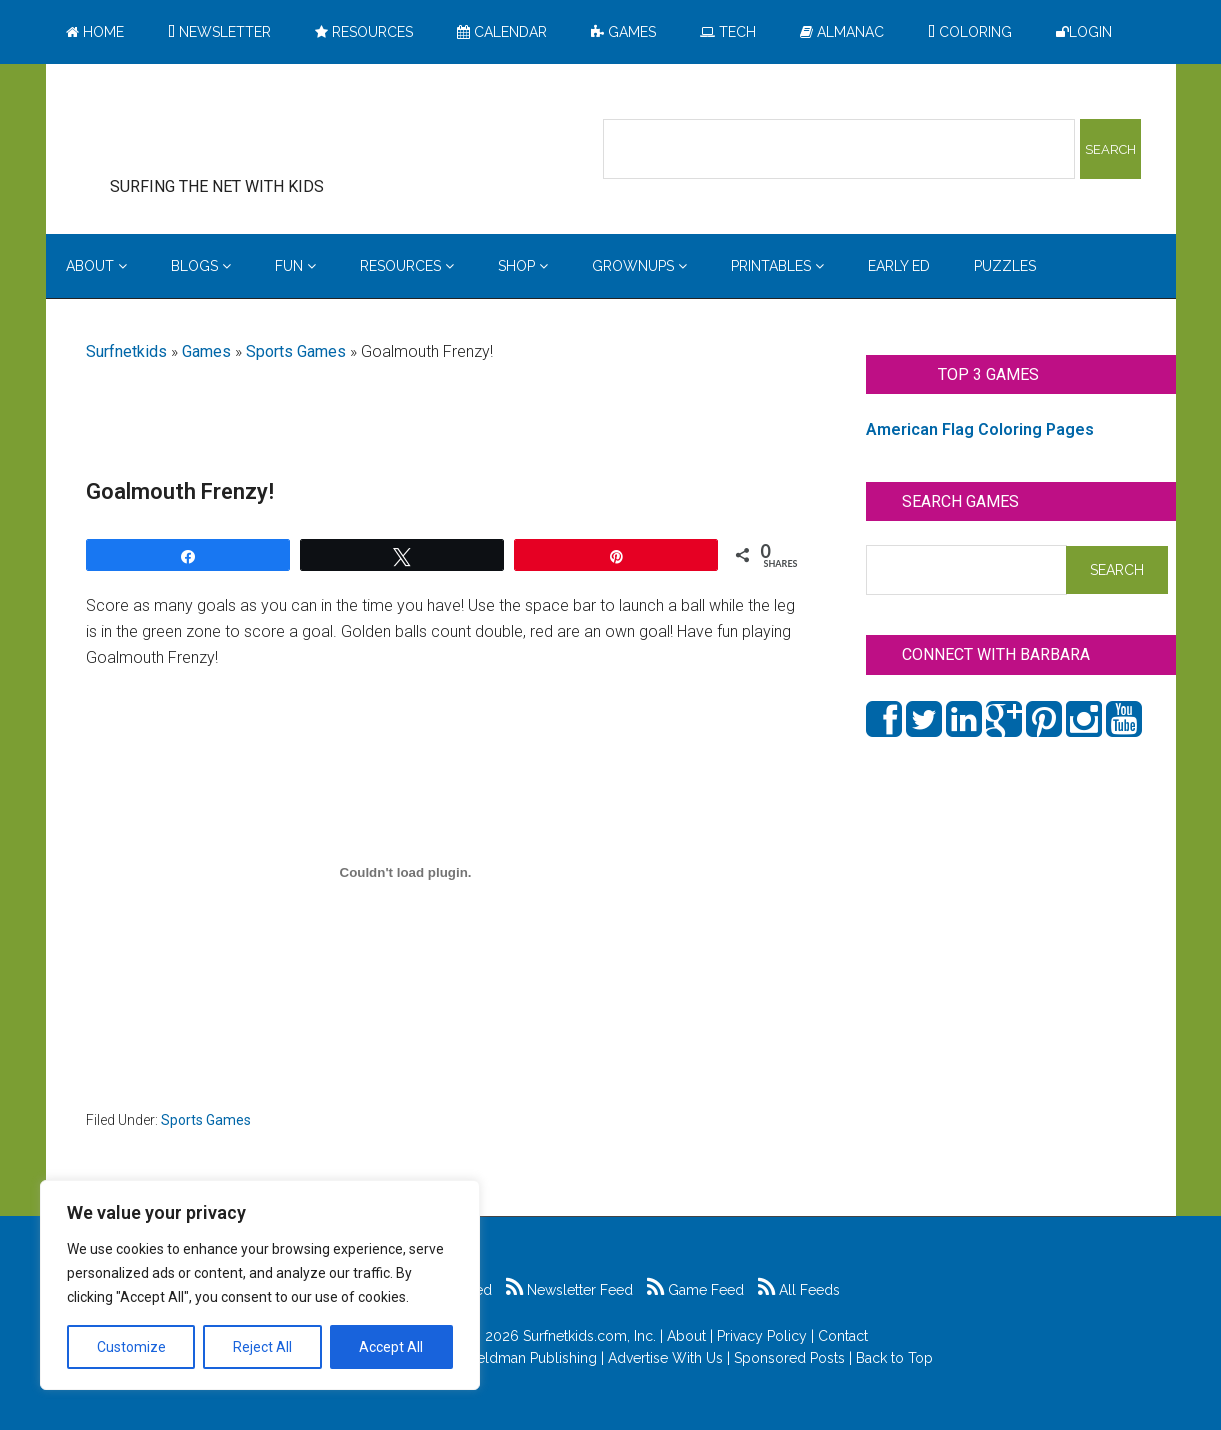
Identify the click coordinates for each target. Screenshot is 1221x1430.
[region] (260, 1285)
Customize (131, 1347)
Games (206, 351)
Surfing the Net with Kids (248, 129)
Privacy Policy (762, 1336)
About (686, 1336)
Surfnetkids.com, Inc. (589, 1336)
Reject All (262, 1347)
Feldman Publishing (533, 1358)
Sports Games (296, 351)
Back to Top (894, 1358)
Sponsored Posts (789, 1358)
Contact (843, 1336)
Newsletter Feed (569, 1290)
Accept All (391, 1347)
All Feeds (799, 1290)
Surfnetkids (126, 351)
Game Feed (695, 1290)
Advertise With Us (665, 1358)
